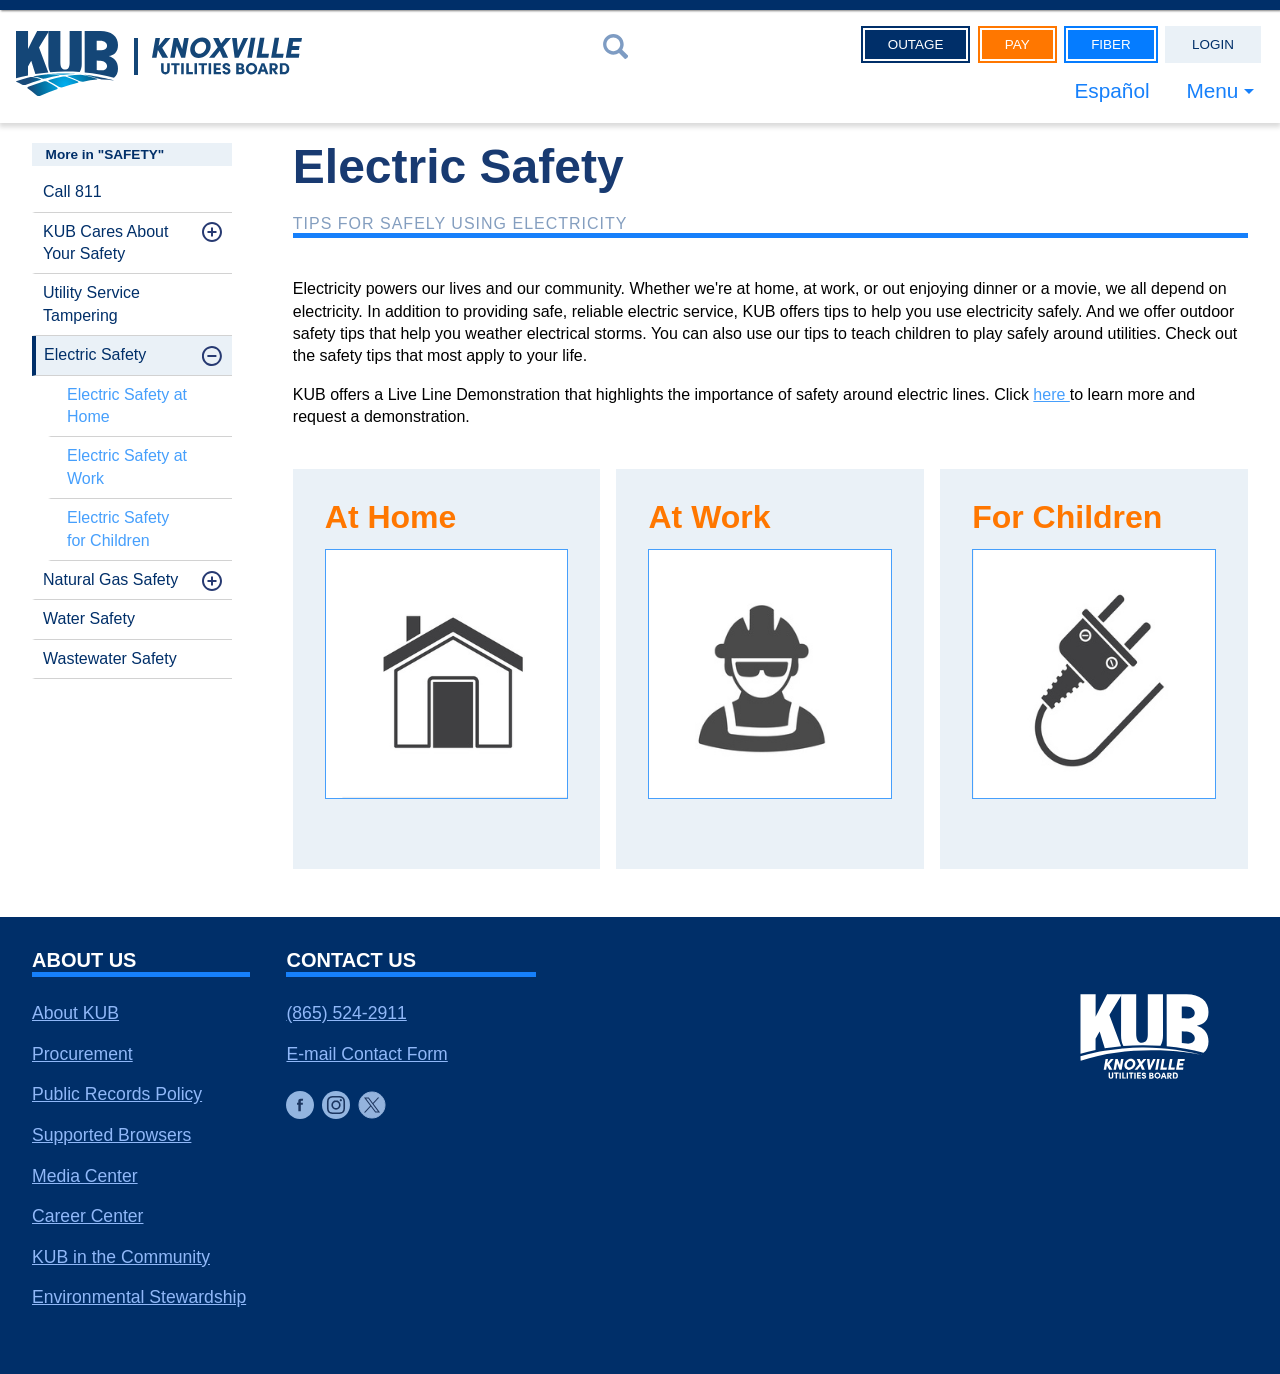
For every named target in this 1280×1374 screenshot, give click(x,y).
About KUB (75, 1013)
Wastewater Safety (110, 658)
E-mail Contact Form (366, 1054)
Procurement (82, 1054)
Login (1213, 44)
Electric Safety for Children (118, 528)
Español (1111, 90)
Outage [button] (916, 44)
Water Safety (89, 618)
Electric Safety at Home (127, 405)
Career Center (87, 1216)
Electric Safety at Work (127, 466)
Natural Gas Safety (110, 579)
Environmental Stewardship (139, 1297)
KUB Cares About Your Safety (105, 242)
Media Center (85, 1176)
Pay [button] (1017, 44)
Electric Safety (95, 354)
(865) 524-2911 (346, 1013)
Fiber (1111, 44)
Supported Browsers (111, 1135)
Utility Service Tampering (91, 303)
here (1051, 394)
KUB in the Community (121, 1257)
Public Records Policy (117, 1094)
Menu (1212, 90)
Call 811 (72, 191)
